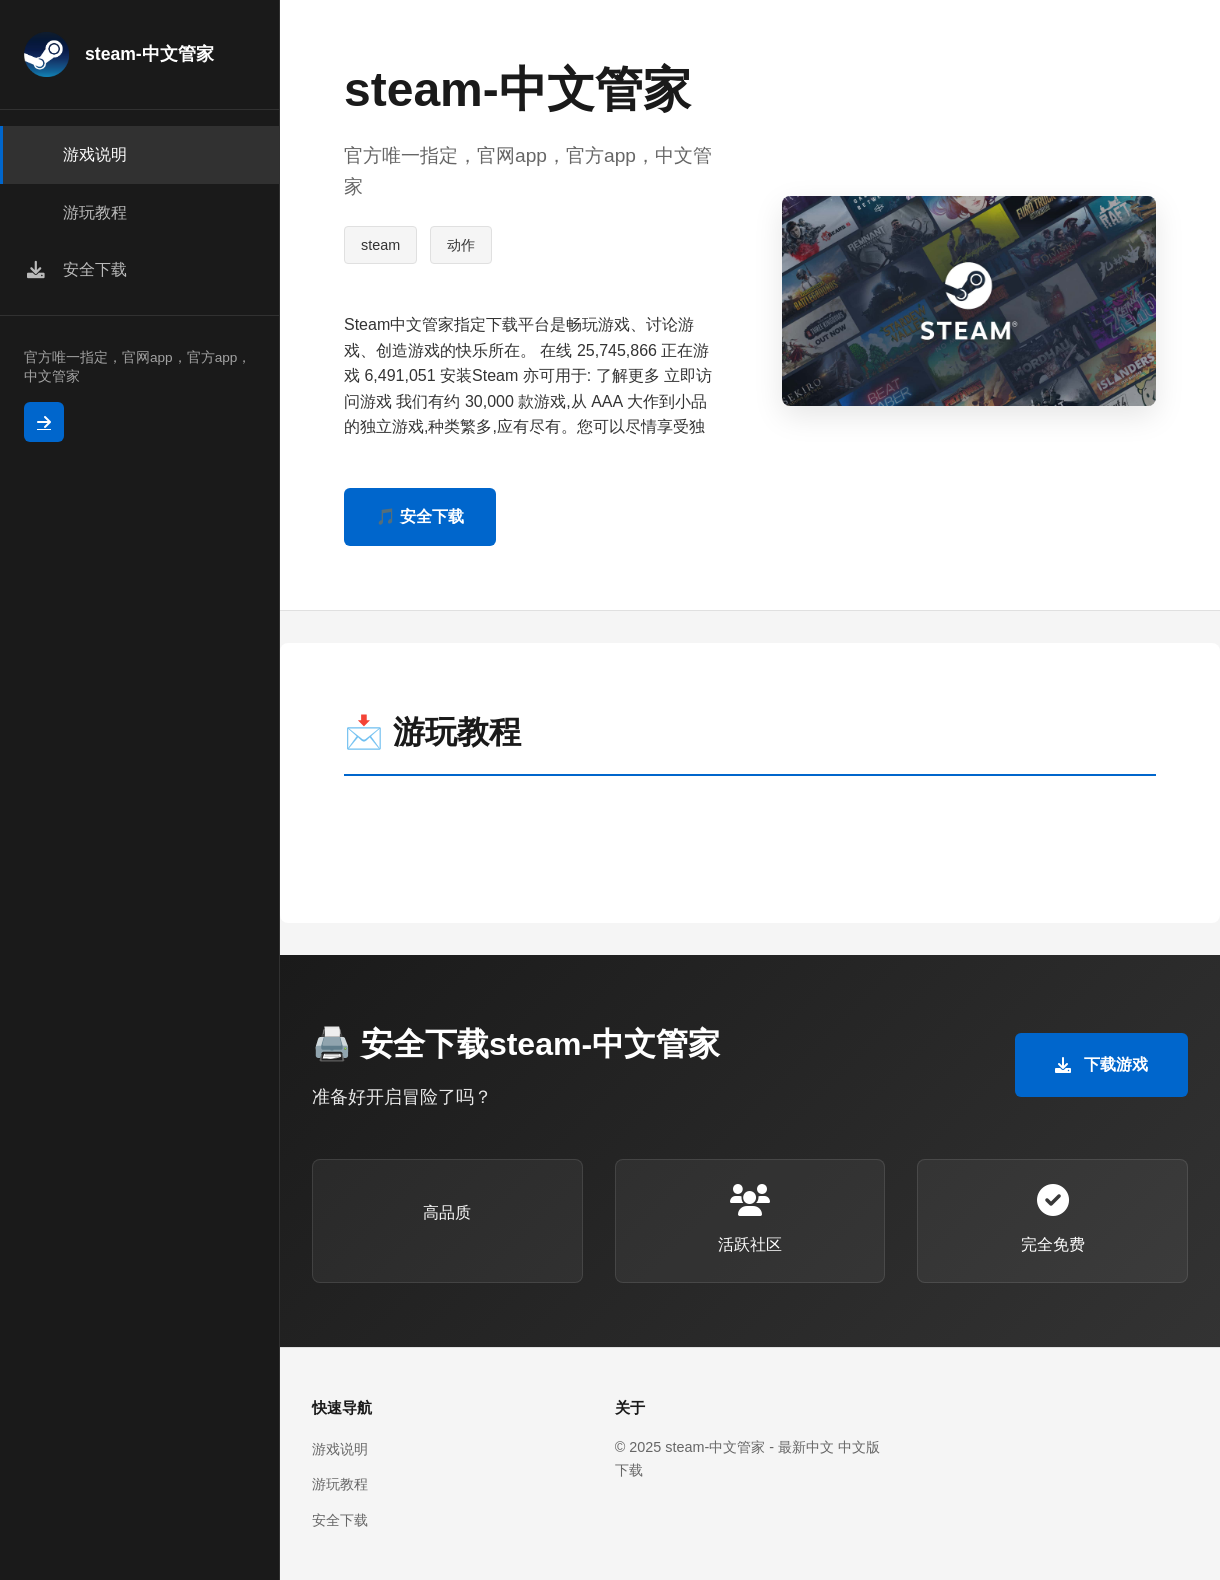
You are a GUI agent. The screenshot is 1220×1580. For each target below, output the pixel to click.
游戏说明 (340, 1449)
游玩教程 (340, 1484)
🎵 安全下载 (420, 516)
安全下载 (340, 1520)
